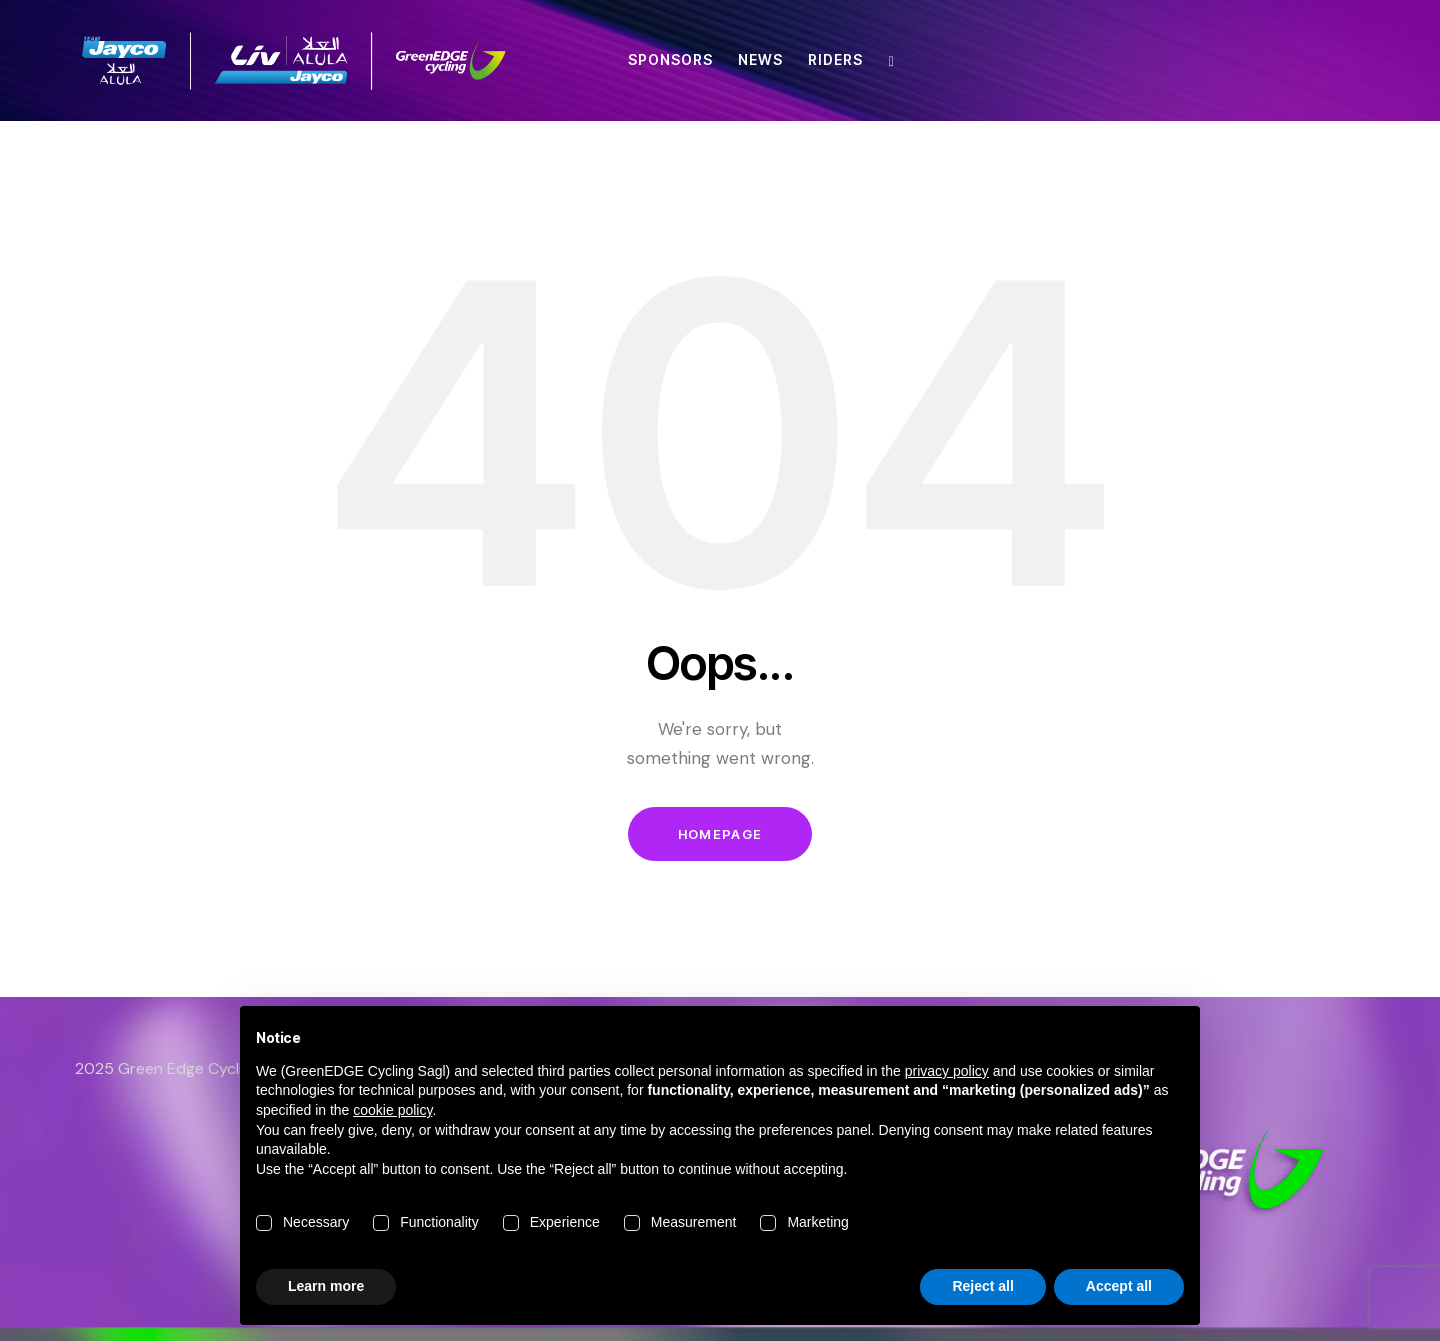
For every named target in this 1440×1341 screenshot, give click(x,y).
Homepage (720, 834)
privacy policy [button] (947, 1071)
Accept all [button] (1119, 1286)
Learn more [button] (326, 1286)
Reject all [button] (982, 1286)
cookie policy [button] (392, 1110)
